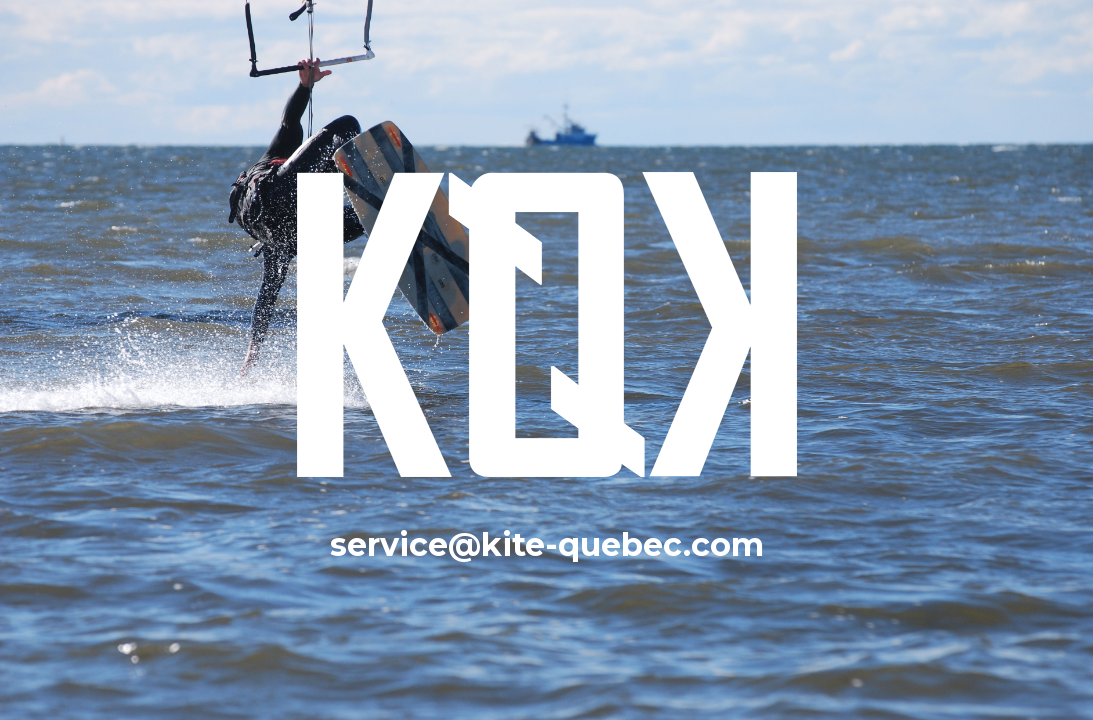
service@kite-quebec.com (547, 544)
